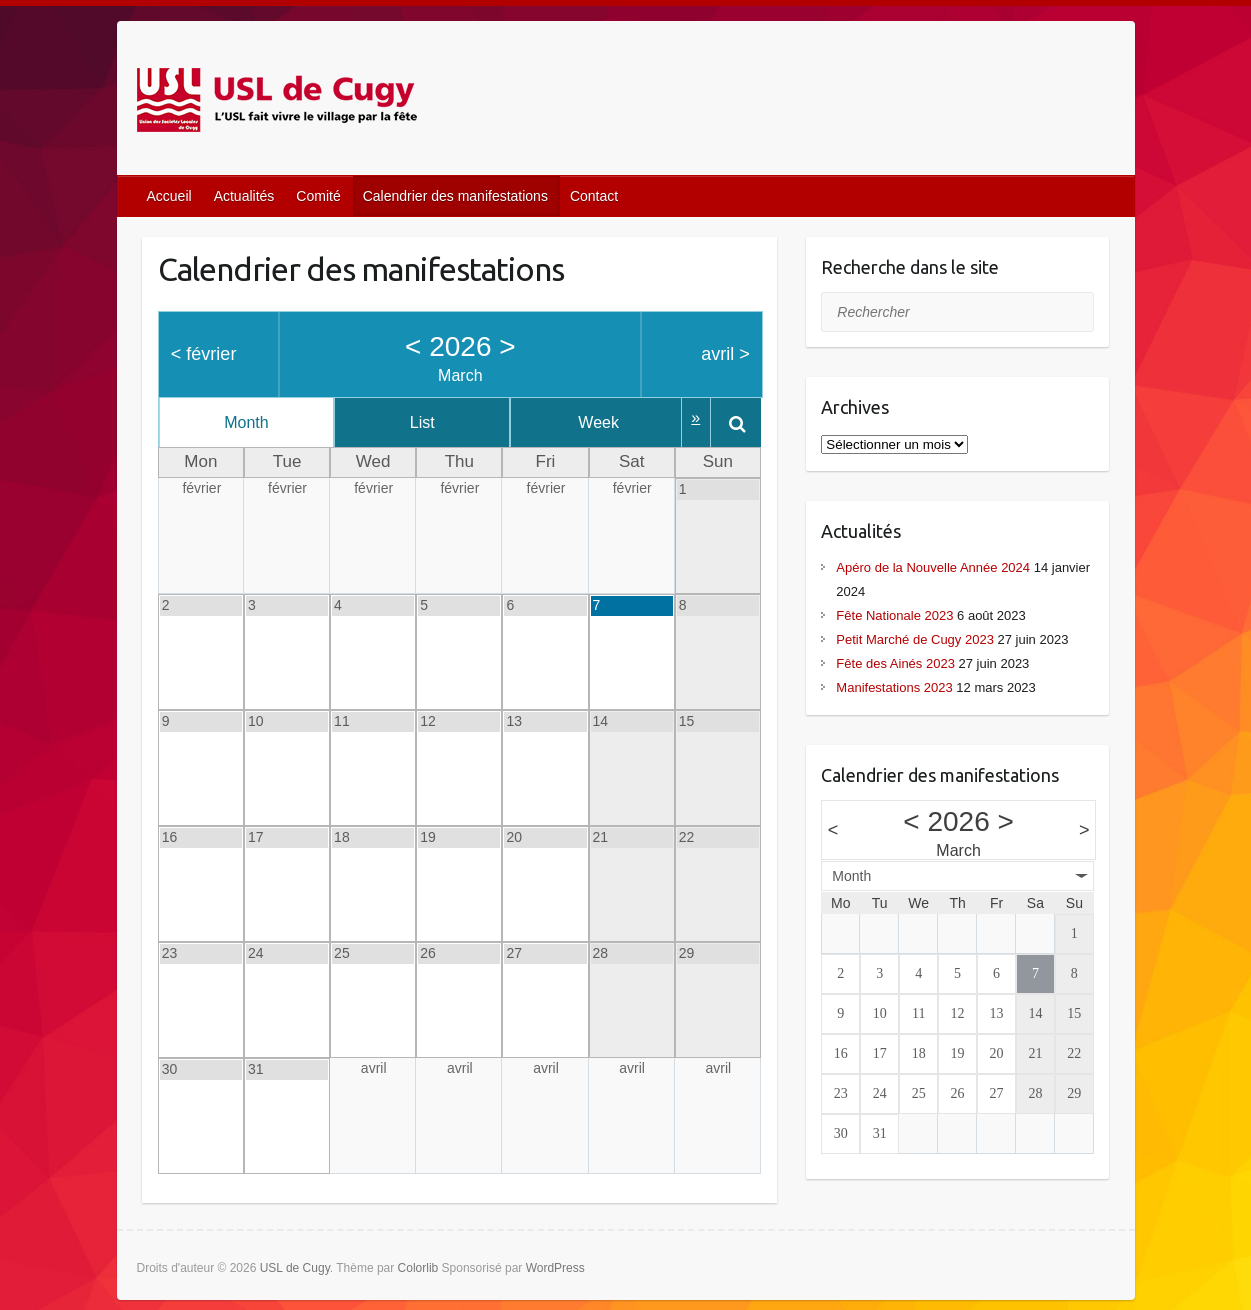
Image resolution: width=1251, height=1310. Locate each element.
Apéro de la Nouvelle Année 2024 (933, 567)
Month (251, 422)
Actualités (244, 196)
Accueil (169, 196)
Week (623, 422)
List (437, 422)
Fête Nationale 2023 (894, 615)
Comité (318, 196)
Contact (594, 196)
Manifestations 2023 (894, 687)
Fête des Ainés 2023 (895, 663)
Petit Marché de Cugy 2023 (915, 639)
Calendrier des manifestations (455, 196)
